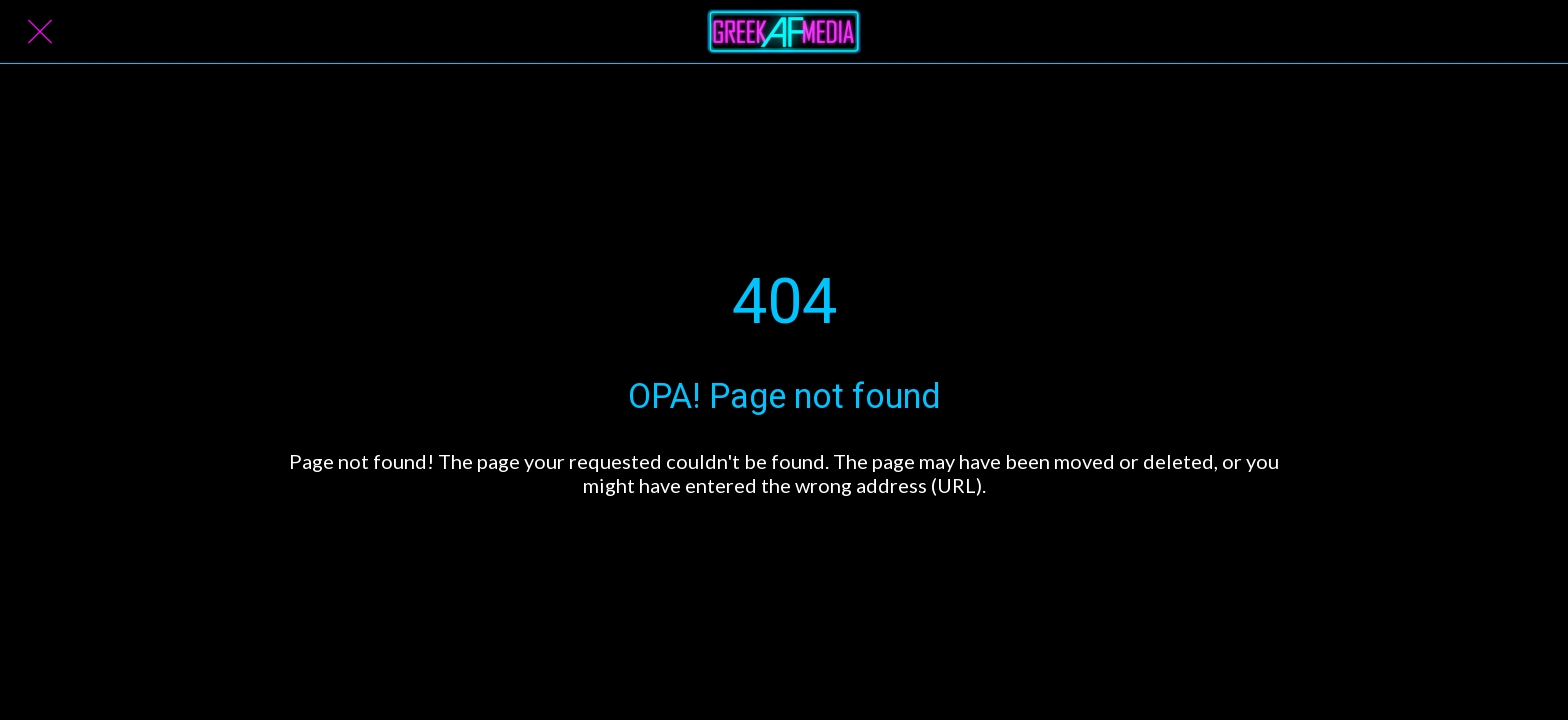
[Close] (40, 32)
